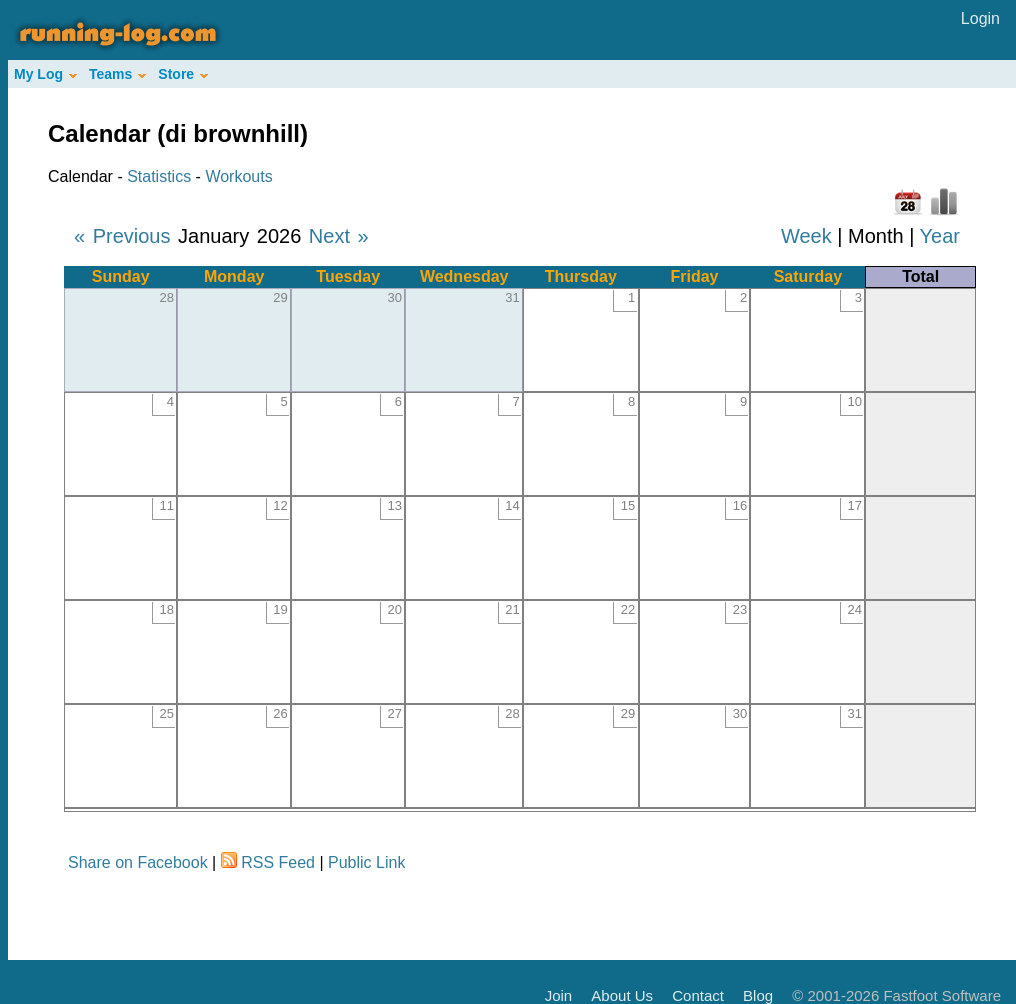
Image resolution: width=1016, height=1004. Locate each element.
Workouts (238, 176)
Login (980, 18)
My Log (45, 74)
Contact (698, 995)
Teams (117, 74)
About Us (622, 995)
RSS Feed (278, 862)
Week (806, 236)
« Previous (122, 236)
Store (183, 74)
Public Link (366, 862)
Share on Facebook (138, 862)
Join (559, 995)
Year (940, 236)
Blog (758, 995)
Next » (339, 236)
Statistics (159, 176)
